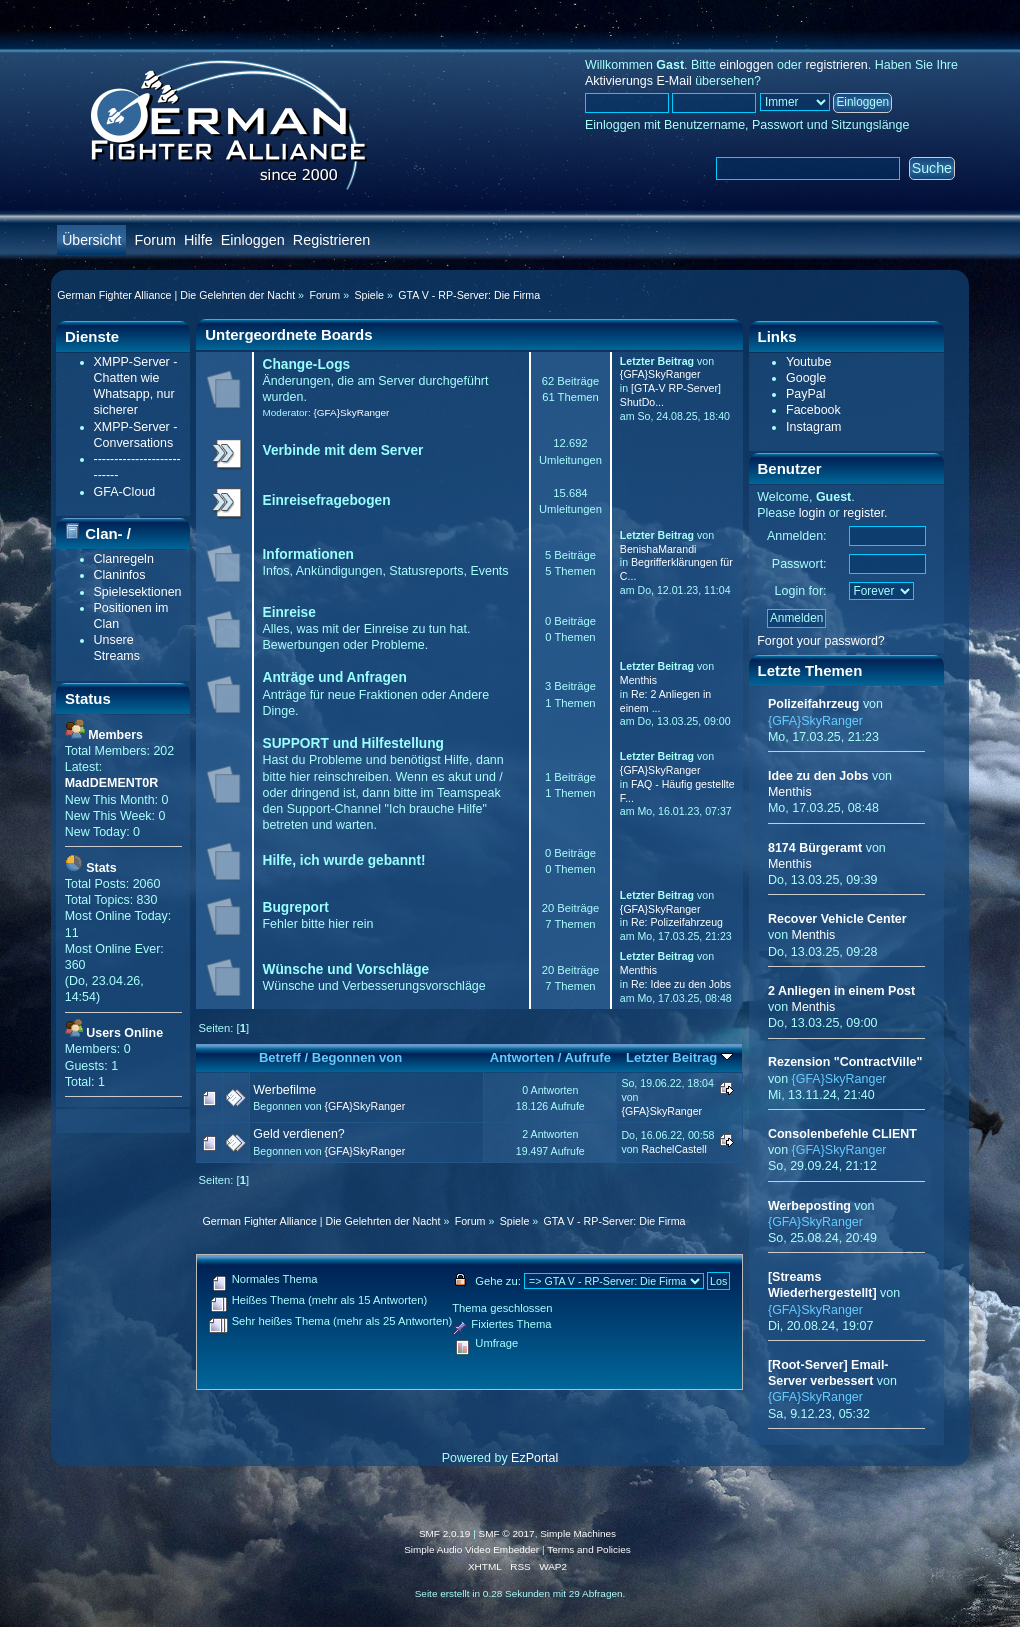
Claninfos (120, 575)
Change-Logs (307, 364)
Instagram (813, 427)
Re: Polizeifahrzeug (677, 922)
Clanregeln (124, 559)
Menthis (638, 680)
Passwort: (799, 564)
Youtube (808, 362)
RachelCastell (673, 1149)
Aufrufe (588, 1057)
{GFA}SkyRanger (351, 412)
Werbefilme (284, 1090)
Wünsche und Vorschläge (346, 969)
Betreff (280, 1057)
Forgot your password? (821, 641)
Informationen (308, 554)
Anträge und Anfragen (335, 677)
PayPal (806, 394)
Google (806, 378)
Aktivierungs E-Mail (638, 81)
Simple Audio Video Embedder (471, 1549)
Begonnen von (357, 1057)
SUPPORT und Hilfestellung (353, 743)
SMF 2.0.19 (445, 1533)
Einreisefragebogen (327, 500)
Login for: (801, 591)
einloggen (746, 65)
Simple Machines (578, 1533)
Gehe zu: (498, 1281)
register (863, 513)
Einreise (289, 612)
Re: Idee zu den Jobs (681, 984)
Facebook (813, 410)
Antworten (522, 1057)
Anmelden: (797, 536)
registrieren (836, 65)
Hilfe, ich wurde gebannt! (344, 860)
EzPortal (534, 1458)
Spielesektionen (138, 592)
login (812, 513)
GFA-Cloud (125, 492)
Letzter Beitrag (679, 1057)
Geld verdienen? (299, 1134)
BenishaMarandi (658, 549)
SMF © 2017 (507, 1533)
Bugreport (296, 907)
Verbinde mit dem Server (343, 450)
